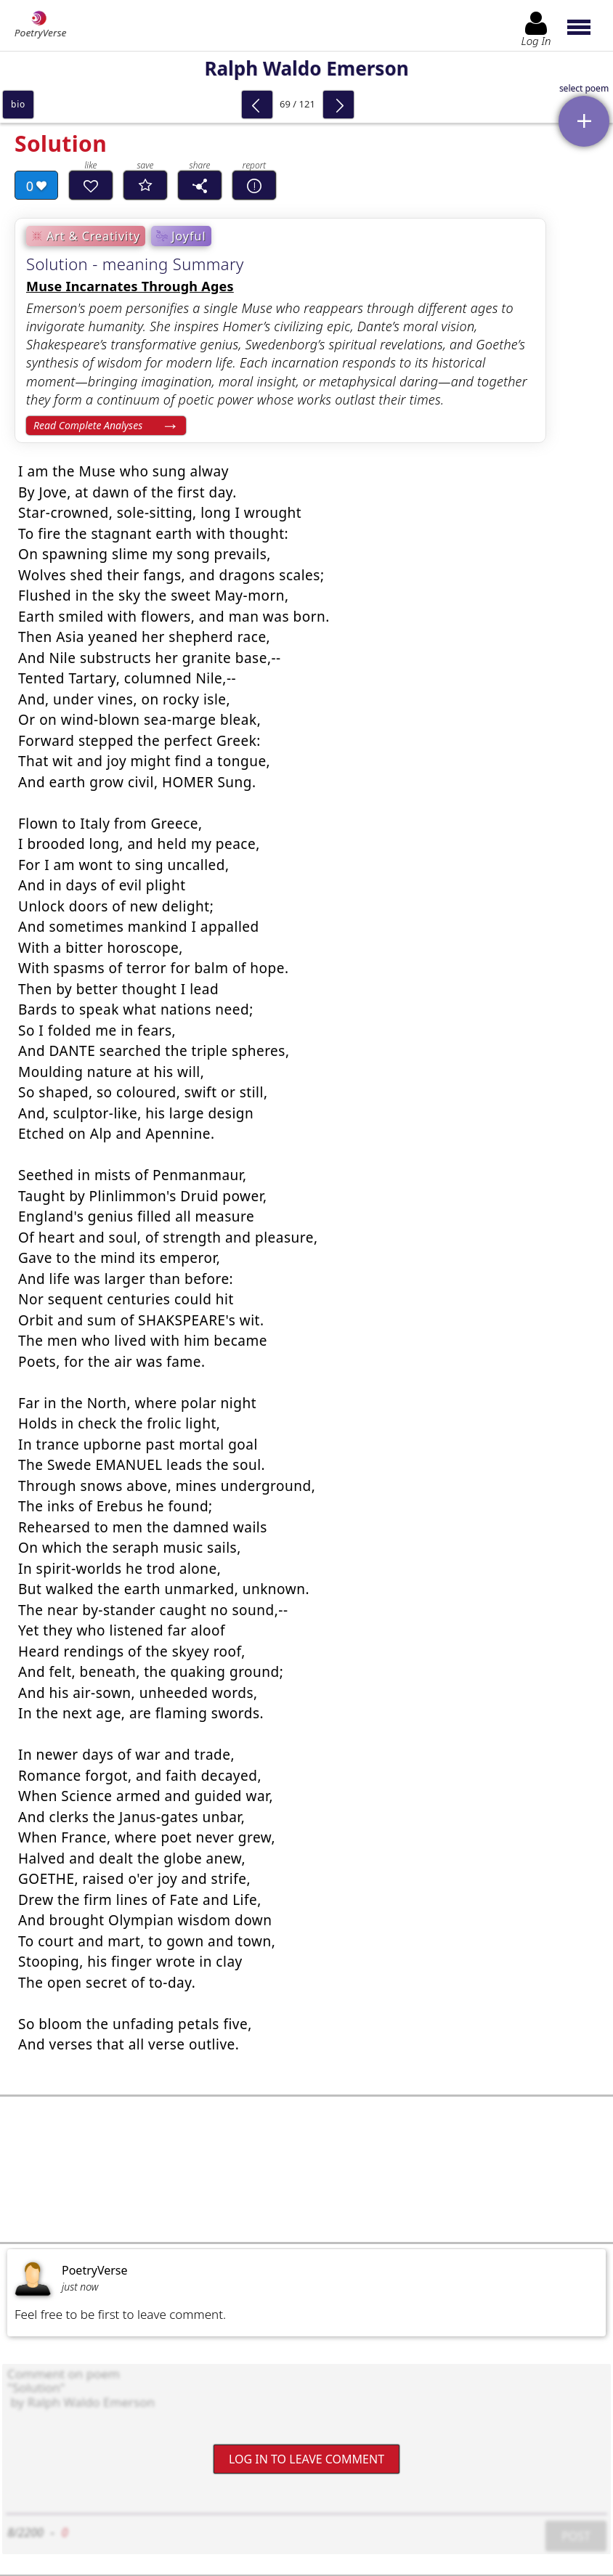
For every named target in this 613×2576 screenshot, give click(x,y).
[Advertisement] (306, 2169)
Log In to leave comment (306, 2459)
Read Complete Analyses (87, 425)
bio (18, 104)
